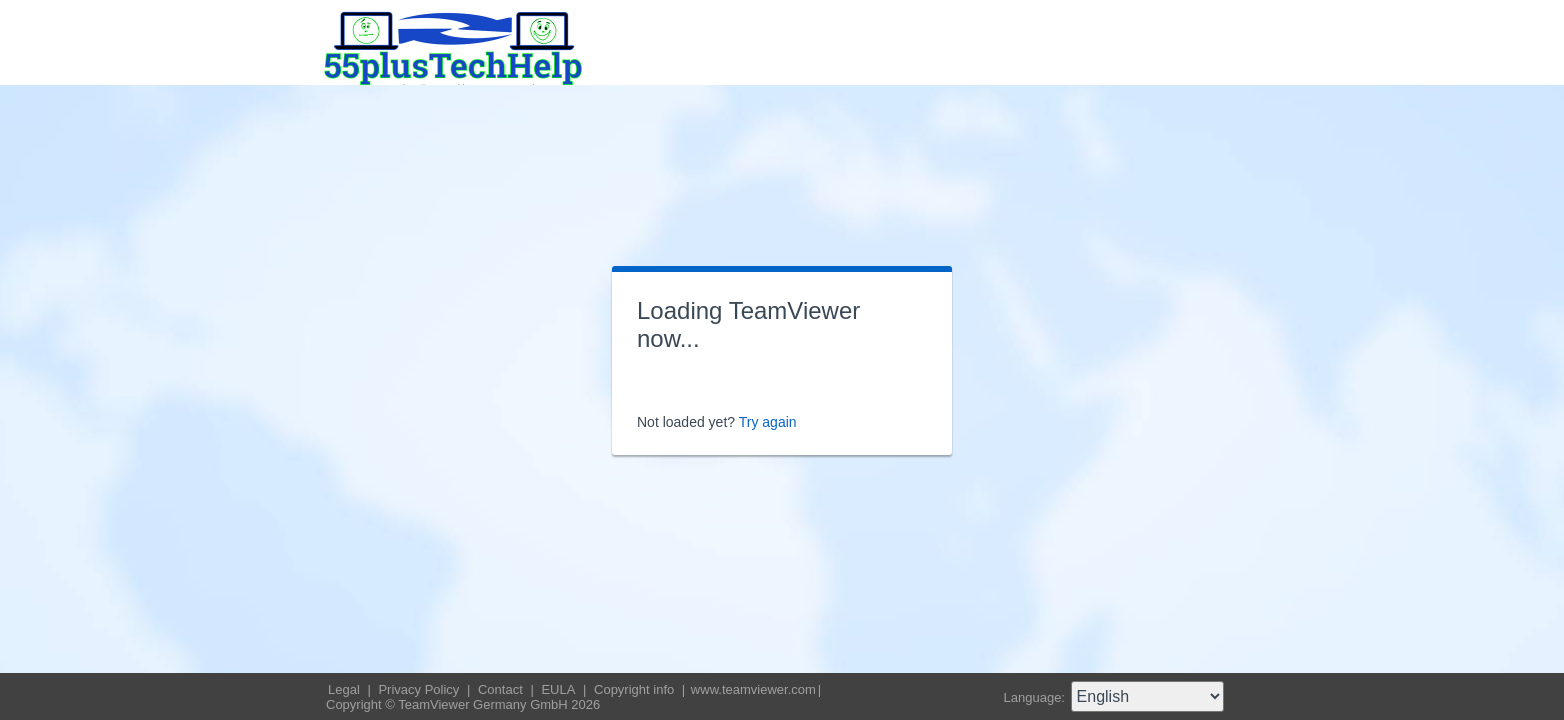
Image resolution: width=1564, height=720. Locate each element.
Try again (768, 422)
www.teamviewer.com (753, 689)
